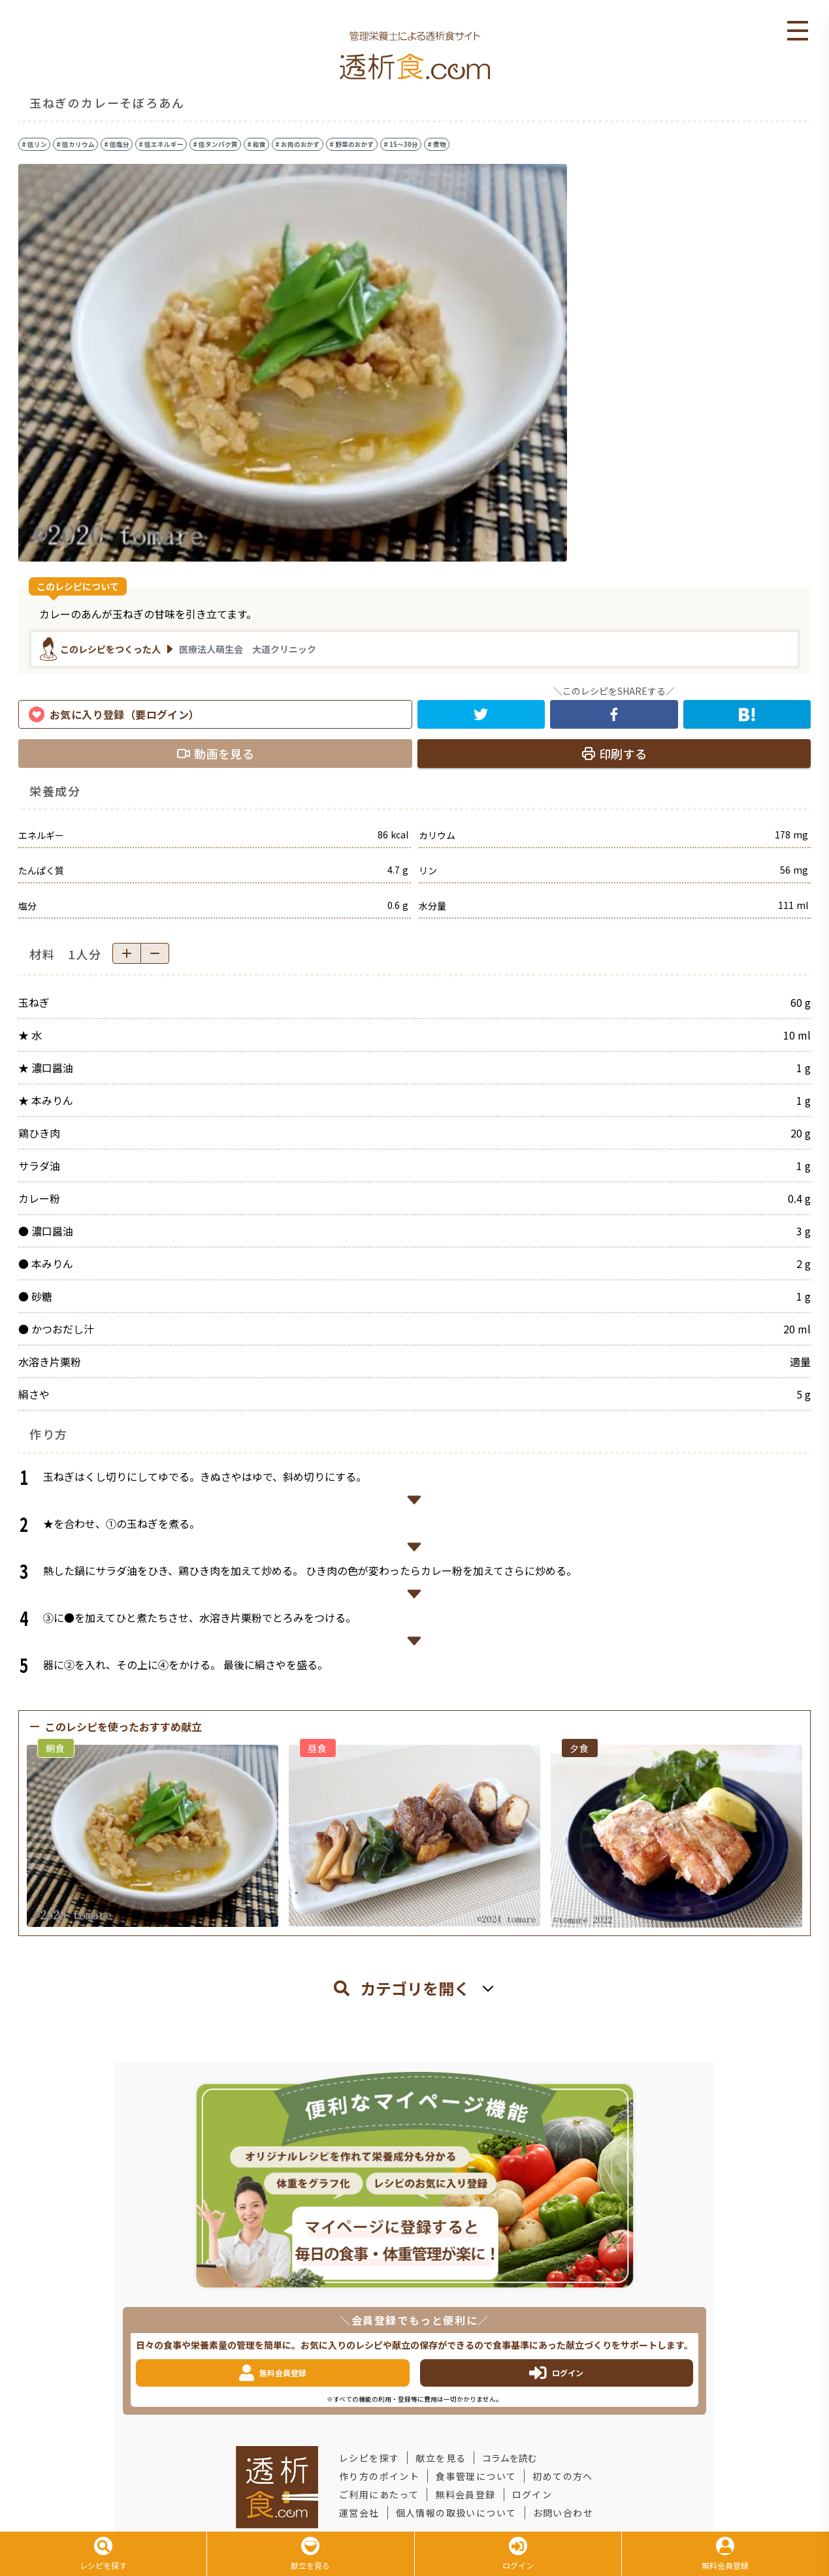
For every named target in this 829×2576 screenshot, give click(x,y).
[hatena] (747, 714)
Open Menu (797, 31)
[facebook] (614, 714)
